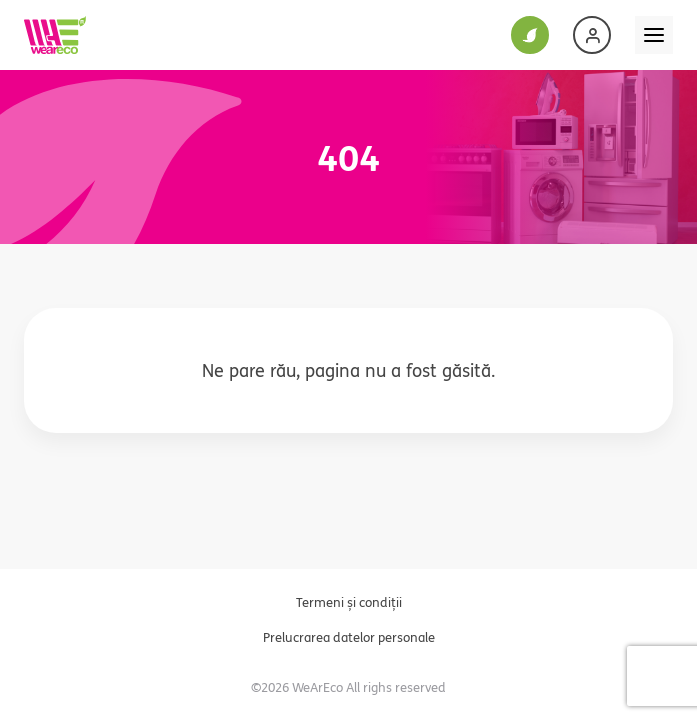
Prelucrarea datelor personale (349, 637)
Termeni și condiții (349, 602)
